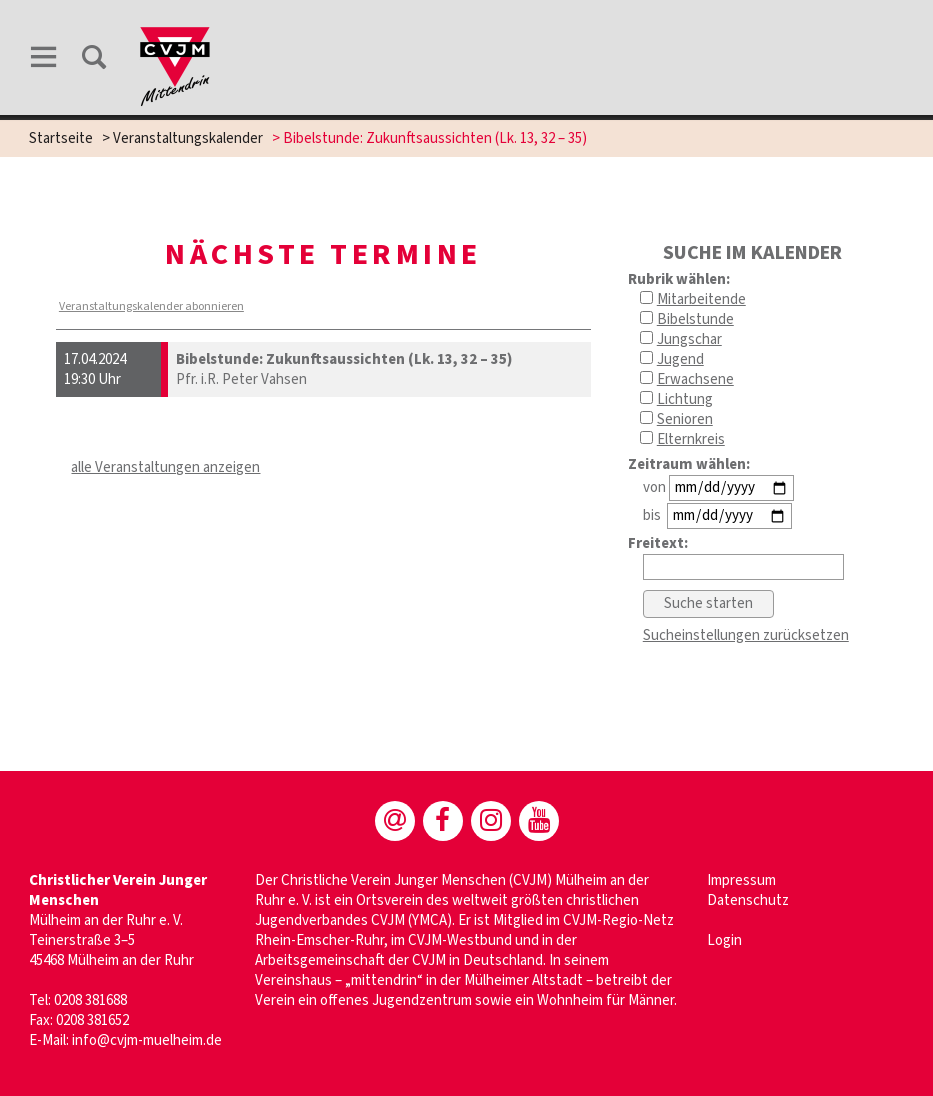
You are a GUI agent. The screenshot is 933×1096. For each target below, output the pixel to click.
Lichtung (685, 399)
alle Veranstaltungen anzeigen (165, 467)
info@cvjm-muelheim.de (147, 1040)
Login (724, 940)
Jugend (680, 359)
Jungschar (689, 339)
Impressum (741, 880)
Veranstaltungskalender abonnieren (151, 306)
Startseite (61, 138)
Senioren (685, 419)
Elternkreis (691, 439)
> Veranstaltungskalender (182, 138)
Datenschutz (748, 900)
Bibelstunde (695, 319)
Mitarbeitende (701, 299)
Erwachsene (695, 379)
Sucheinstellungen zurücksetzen (746, 635)
